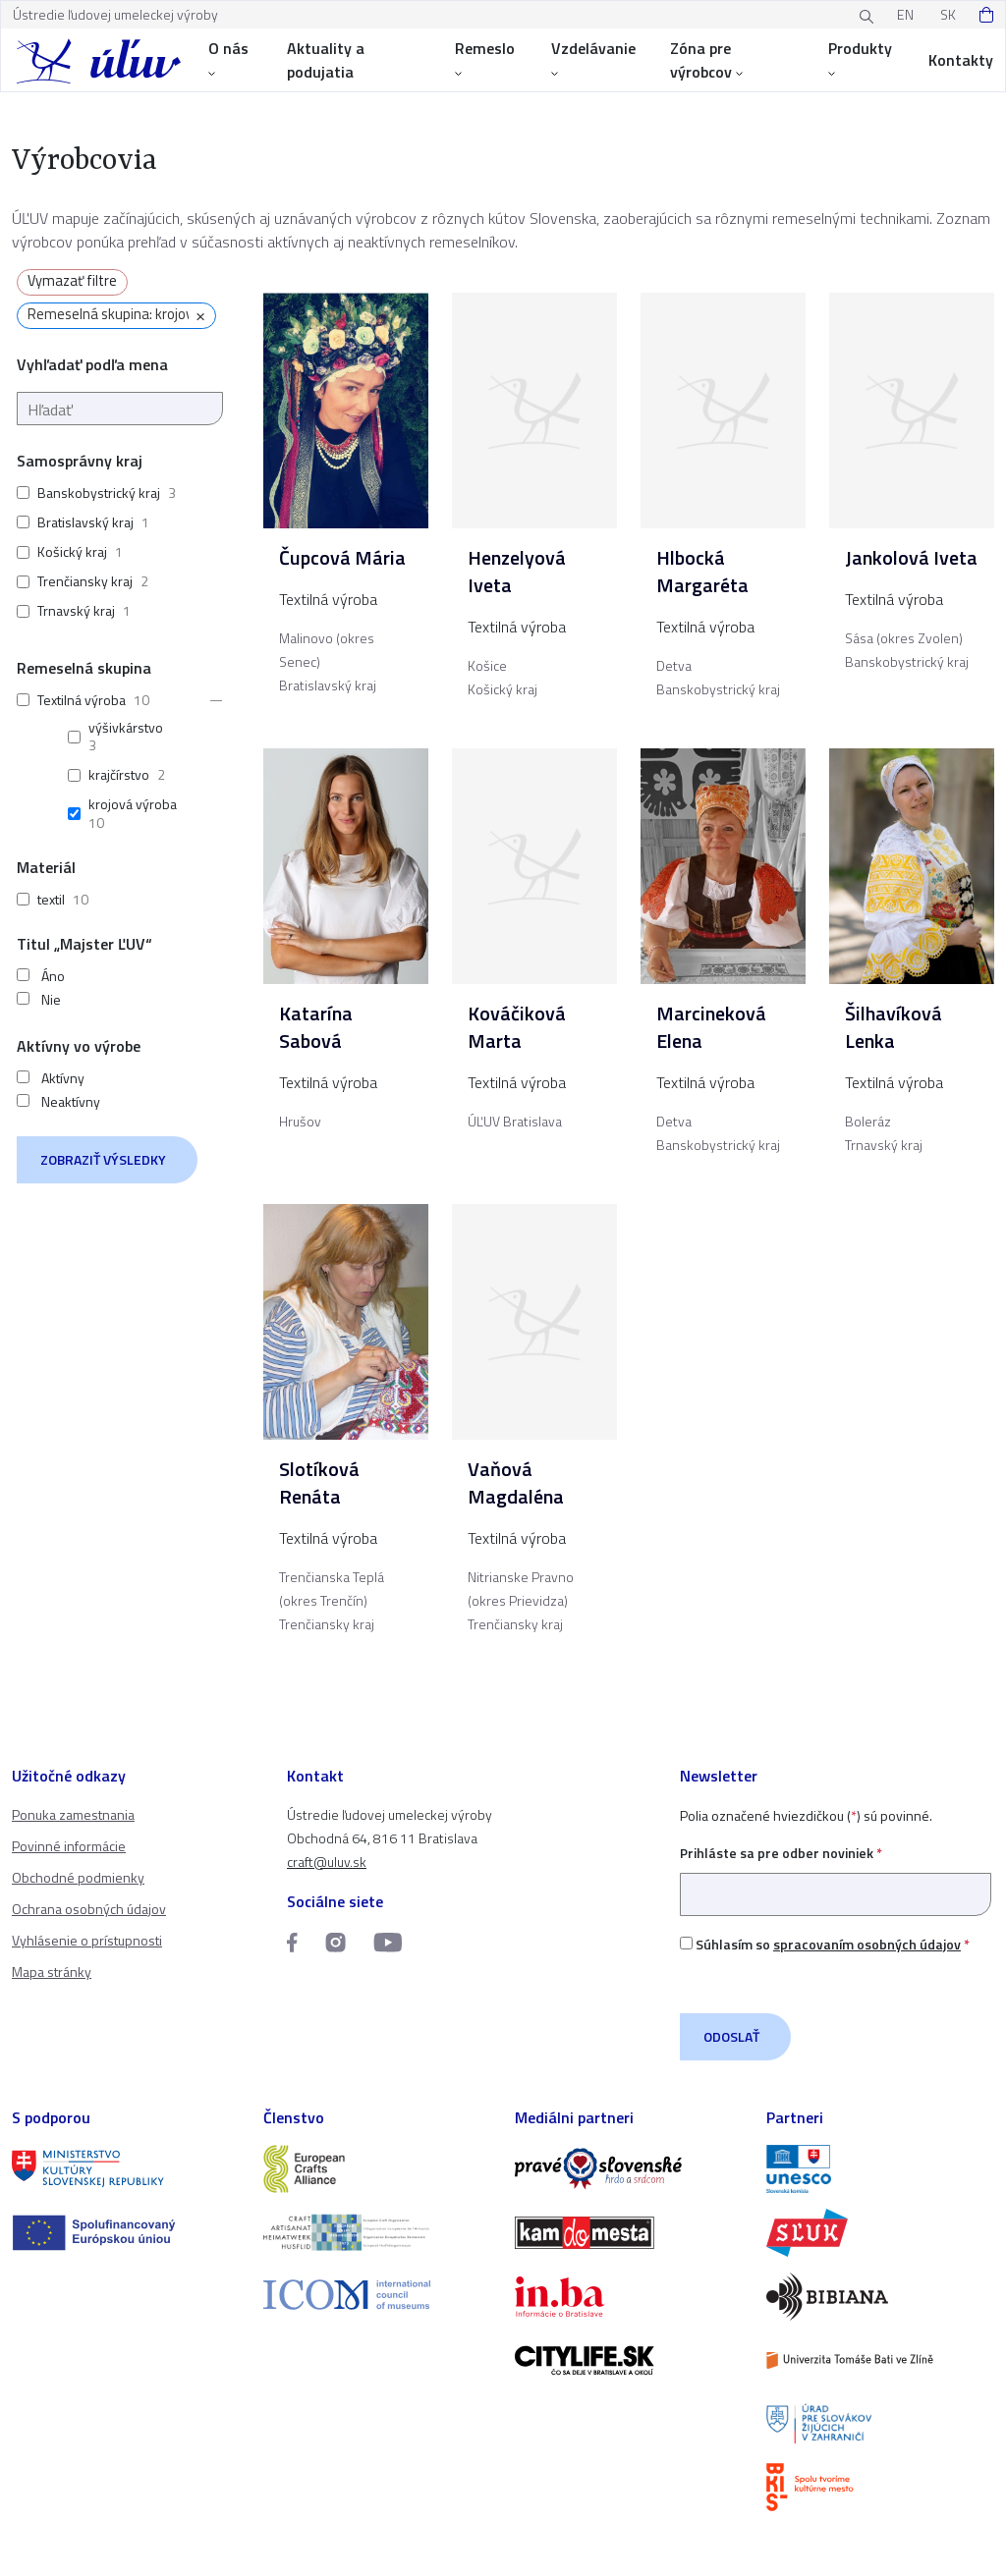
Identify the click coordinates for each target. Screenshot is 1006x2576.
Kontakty (960, 60)
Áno (53, 976)
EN (905, 14)
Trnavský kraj (76, 610)
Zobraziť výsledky (103, 1159)
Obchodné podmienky (78, 1877)
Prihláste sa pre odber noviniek (835, 1873)
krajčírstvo (118, 774)
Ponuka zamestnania (73, 1814)
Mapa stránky (51, 1971)
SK (948, 14)
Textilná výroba (81, 699)
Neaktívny (70, 1102)
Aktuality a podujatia (325, 59)
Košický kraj (72, 551)
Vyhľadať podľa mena (92, 364)
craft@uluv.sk (326, 1861)
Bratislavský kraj (85, 522)
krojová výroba (132, 804)
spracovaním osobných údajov (867, 1944)
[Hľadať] (120, 408)
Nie (51, 1000)
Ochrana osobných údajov (89, 1908)
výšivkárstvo (125, 727)
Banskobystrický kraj (98, 492)
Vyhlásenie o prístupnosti (87, 1940)
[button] (210, 700)
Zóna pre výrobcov (706, 59)
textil (51, 899)
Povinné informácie (69, 1846)
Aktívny (62, 1078)
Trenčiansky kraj (85, 581)
